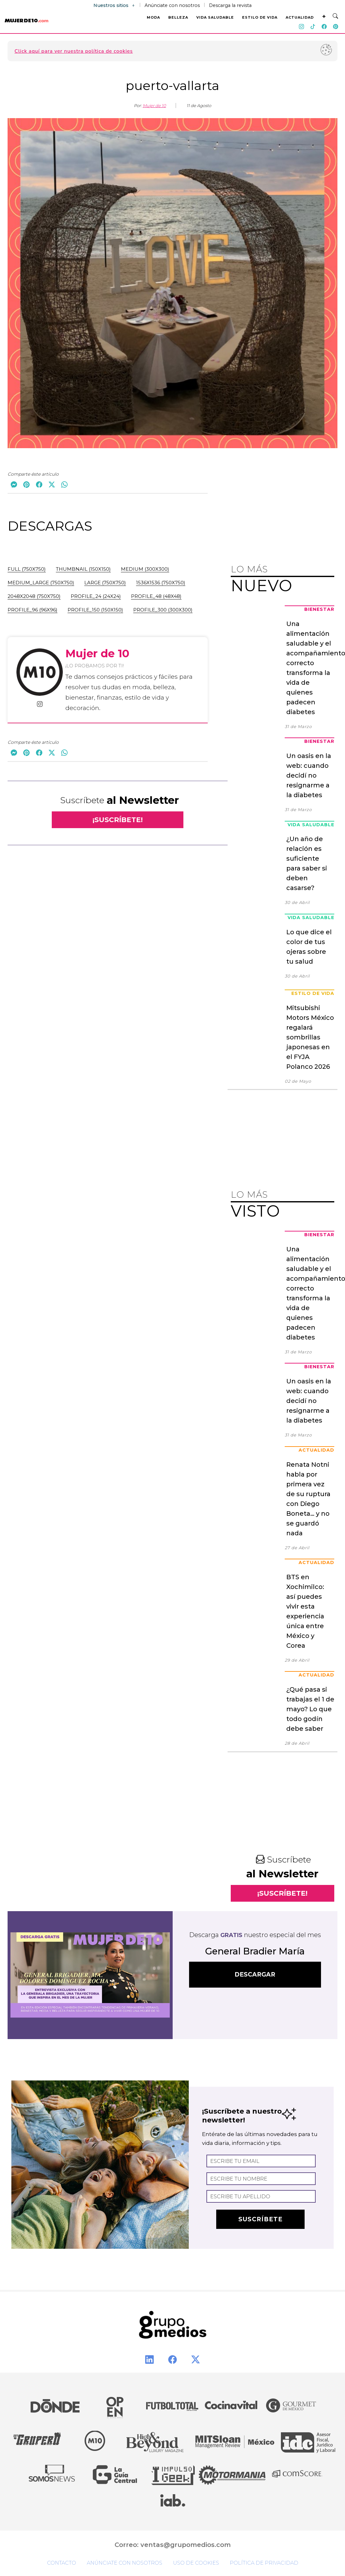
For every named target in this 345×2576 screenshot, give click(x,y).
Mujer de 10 (154, 105)
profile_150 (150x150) (95, 610)
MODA (153, 17)
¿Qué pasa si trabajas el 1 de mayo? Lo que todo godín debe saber (310, 1709)
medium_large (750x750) (41, 583)
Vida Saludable (311, 825)
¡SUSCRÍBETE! (117, 820)
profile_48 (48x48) (156, 596)
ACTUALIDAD (300, 17)
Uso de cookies (196, 2563)
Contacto (61, 2563)
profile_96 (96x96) (32, 610)
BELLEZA (178, 17)
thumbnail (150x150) (83, 569)
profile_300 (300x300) (163, 610)
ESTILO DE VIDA (259, 17)
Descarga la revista (230, 5)
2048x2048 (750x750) (34, 596)
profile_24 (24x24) (96, 596)
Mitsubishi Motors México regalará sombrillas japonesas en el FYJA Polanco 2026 (310, 1037)
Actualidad (316, 1450)
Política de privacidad (264, 2563)
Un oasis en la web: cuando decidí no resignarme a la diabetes (308, 775)
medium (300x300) (145, 569)
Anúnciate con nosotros (172, 5)
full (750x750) (27, 569)
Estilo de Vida (312, 993)
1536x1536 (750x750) (160, 583)
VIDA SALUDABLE (215, 17)
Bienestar (319, 609)
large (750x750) (105, 583)
